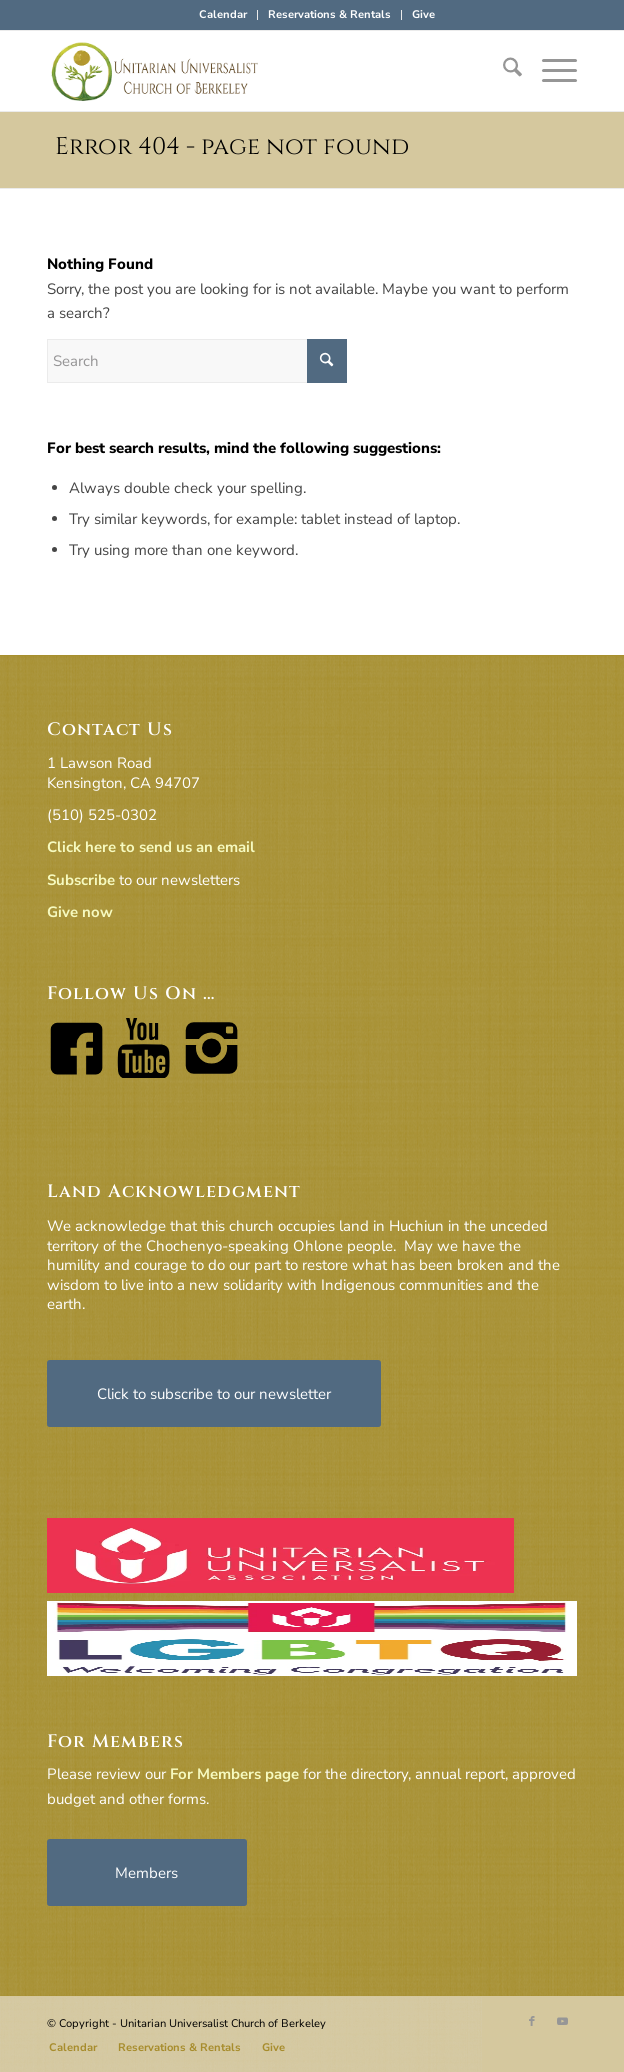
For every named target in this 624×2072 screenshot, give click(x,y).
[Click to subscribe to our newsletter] (214, 1393)
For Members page (234, 1774)
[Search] (502, 71)
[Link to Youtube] (562, 2022)
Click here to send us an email (151, 847)
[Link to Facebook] (532, 2022)
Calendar (223, 14)
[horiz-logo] (259, 71)
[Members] (147, 1872)
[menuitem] (223, 15)
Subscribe (81, 880)
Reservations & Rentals (329, 14)
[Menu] (549, 71)
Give (423, 14)
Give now (80, 912)
